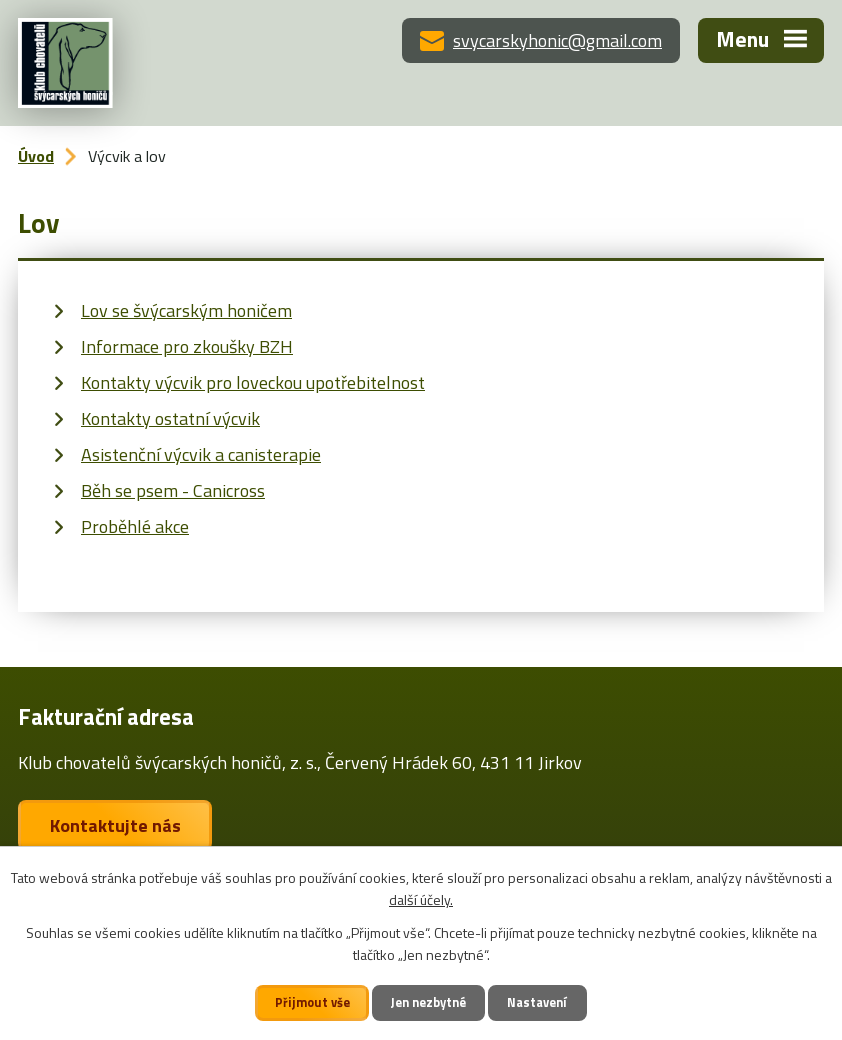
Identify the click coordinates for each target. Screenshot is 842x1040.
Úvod (36, 156)
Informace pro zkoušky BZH (187, 346)
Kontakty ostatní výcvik (170, 418)
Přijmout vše (312, 1002)
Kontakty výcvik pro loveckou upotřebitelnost (253, 382)
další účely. (421, 899)
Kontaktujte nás (115, 825)
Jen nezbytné (428, 1002)
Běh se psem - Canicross (173, 490)
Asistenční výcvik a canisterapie (201, 454)
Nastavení (537, 1002)
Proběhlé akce (135, 526)
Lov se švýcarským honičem (186, 310)
